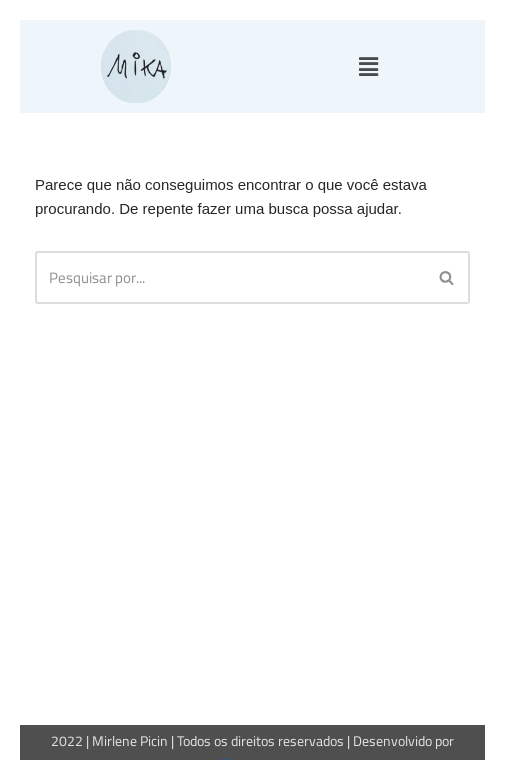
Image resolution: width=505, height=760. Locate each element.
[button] (369, 67)
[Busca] (230, 277)
